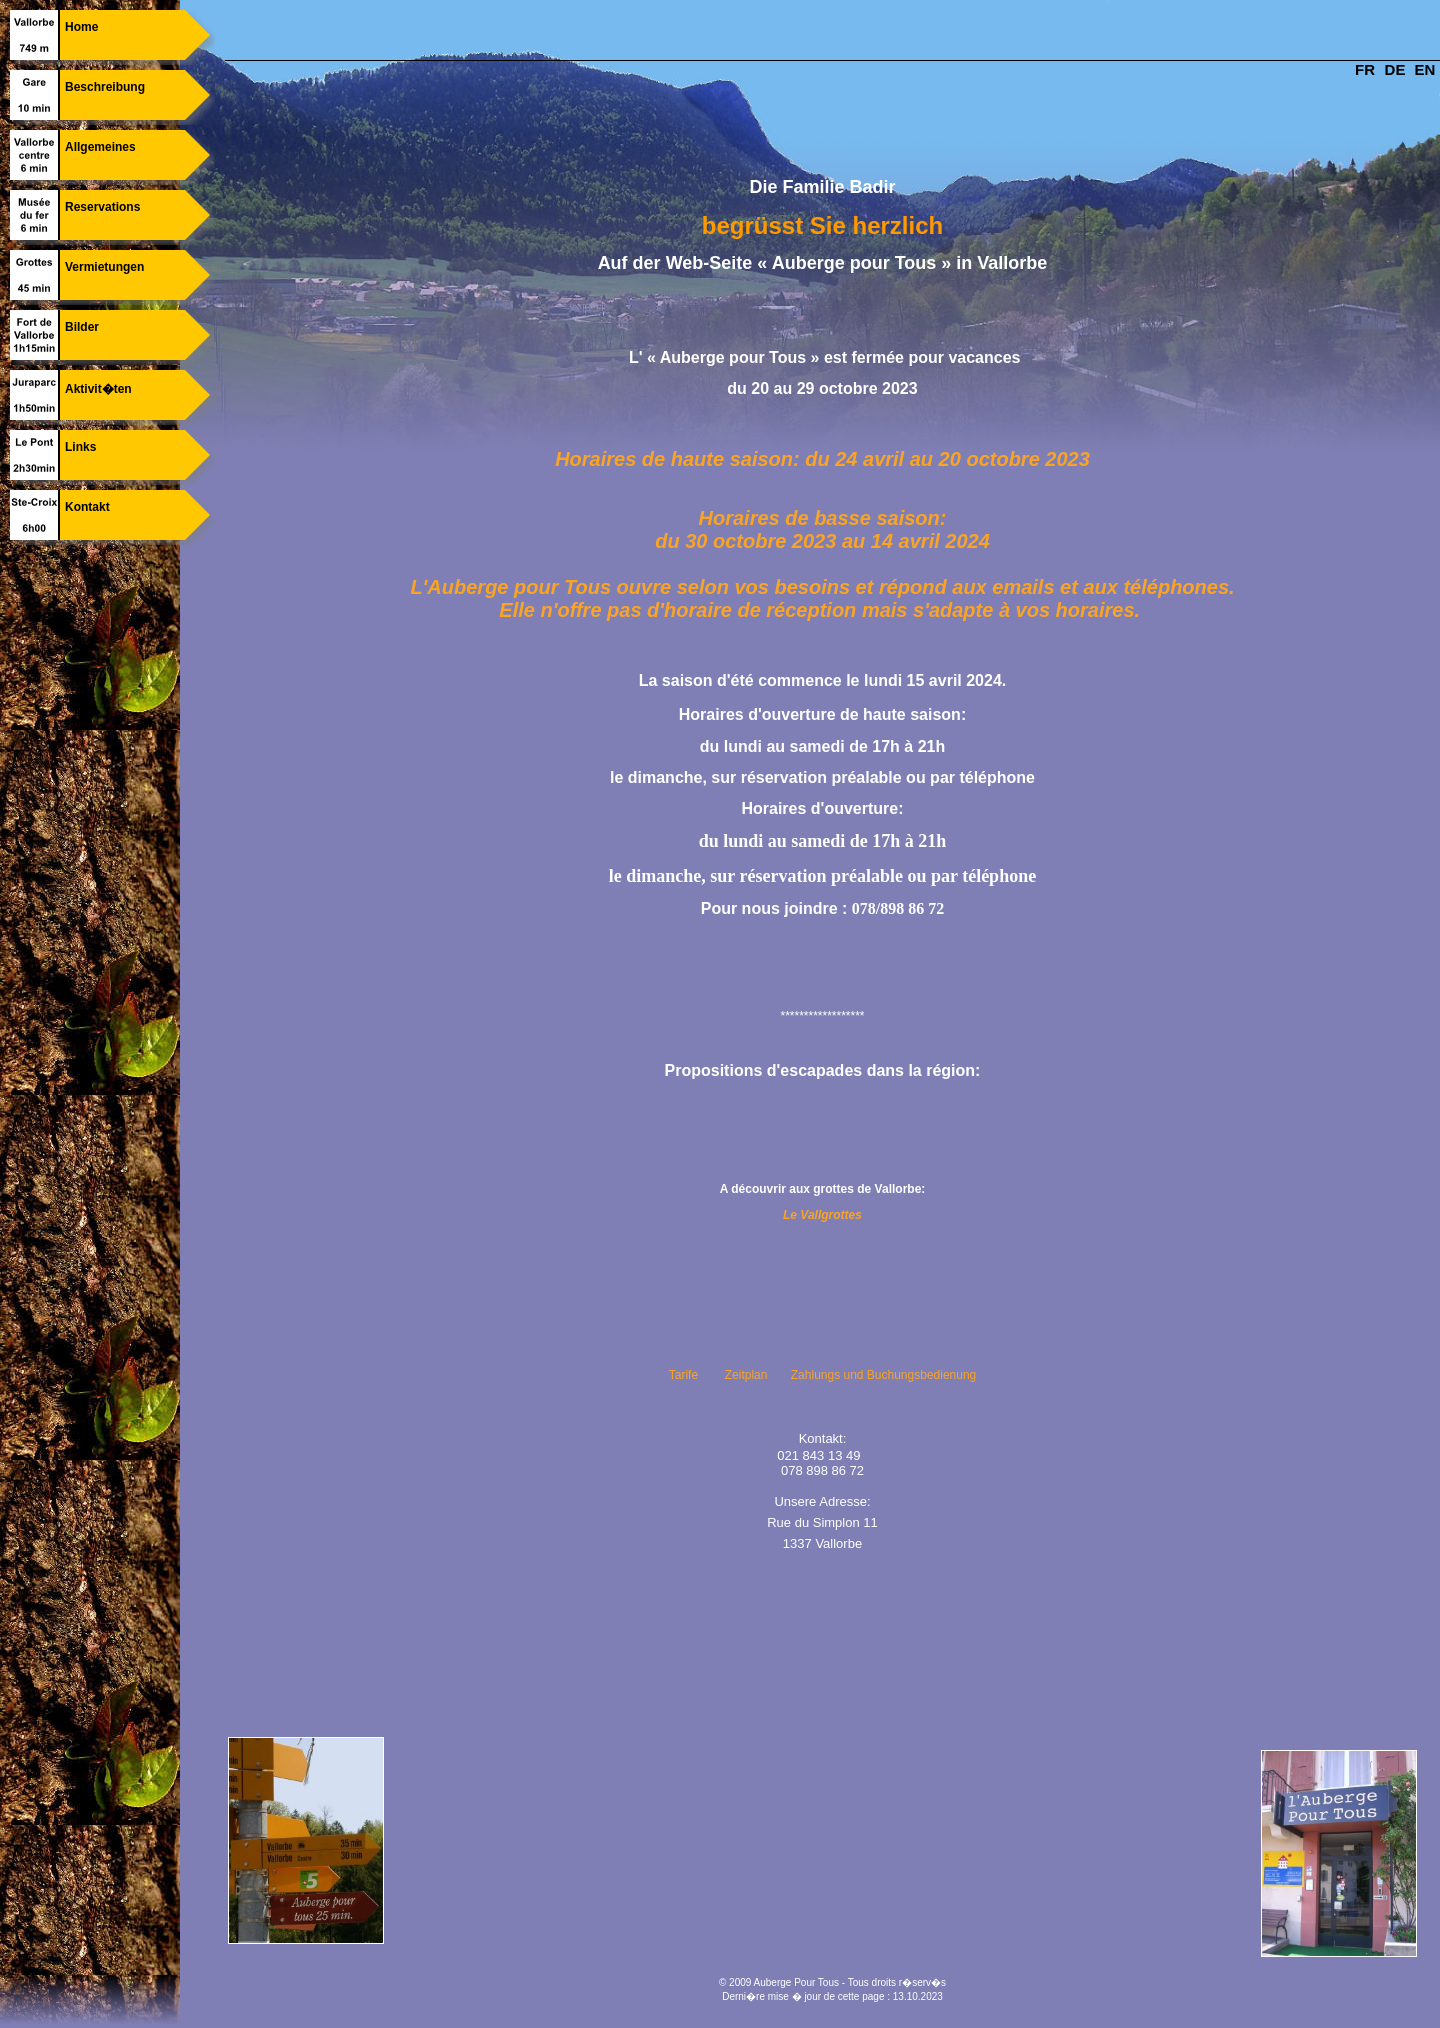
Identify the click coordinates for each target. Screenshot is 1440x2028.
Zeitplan (746, 1375)
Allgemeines (100, 147)
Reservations (102, 207)
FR (1365, 69)
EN (1425, 69)
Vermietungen (104, 267)
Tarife (683, 1375)
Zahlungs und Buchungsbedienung (883, 1375)
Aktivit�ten (98, 389)
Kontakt (87, 507)
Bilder (82, 327)
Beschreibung (105, 87)
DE (1395, 69)
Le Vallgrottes (822, 1215)
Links (80, 447)
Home (81, 27)
